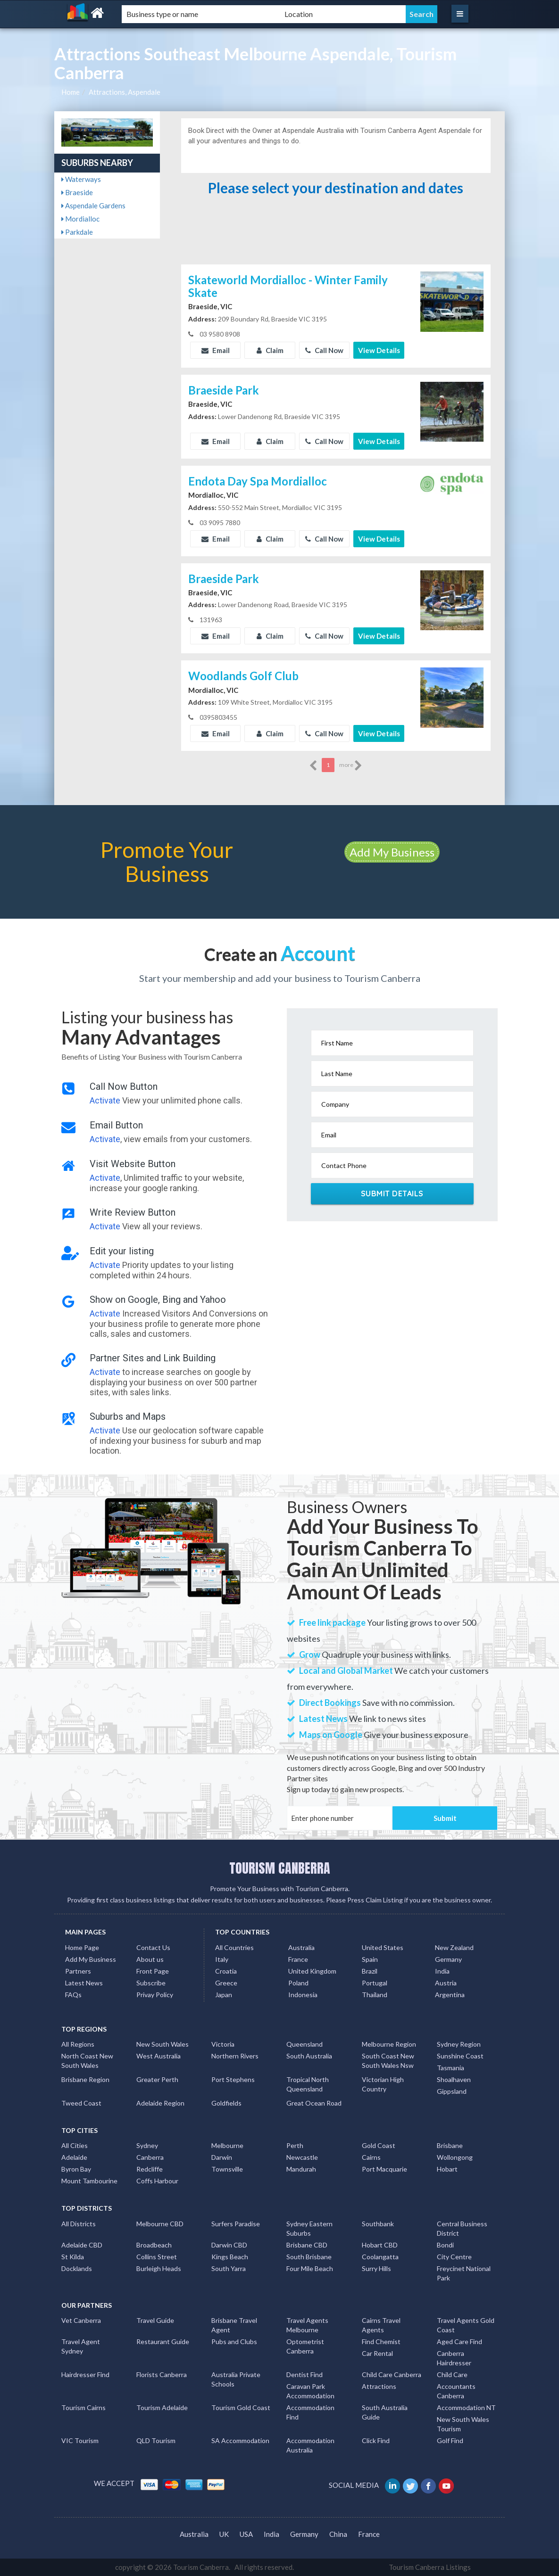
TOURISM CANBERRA (279, 1868)
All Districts (78, 2224)
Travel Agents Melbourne (307, 2325)
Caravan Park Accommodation (310, 2391)
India (442, 1971)
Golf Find (450, 2440)
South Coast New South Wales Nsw (388, 2060)
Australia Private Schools (235, 2379)
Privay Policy (154, 1995)
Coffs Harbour (157, 2181)
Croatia (226, 1971)
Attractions (379, 2386)
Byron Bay (76, 2169)
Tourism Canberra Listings (430, 2567)
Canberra (150, 2157)
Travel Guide (155, 2320)
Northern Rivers (235, 2056)
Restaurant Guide (162, 2341)
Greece (226, 1983)
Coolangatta (380, 2257)
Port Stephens (233, 2079)
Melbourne (227, 2145)
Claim (270, 350)
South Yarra (228, 2268)
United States (382, 1947)
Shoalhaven (454, 2079)
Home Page (82, 1947)
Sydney (147, 2145)
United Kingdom (312, 1971)
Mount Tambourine (89, 2181)
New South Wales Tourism (463, 2424)
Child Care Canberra (391, 2374)
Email (215, 350)
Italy (221, 1959)
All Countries (234, 1947)
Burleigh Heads (158, 2268)
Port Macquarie (384, 2169)
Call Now (324, 350)
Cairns (371, 2157)
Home (70, 92)
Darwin (221, 2157)
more (350, 765)
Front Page (152, 1971)
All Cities (74, 2145)
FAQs (73, 1995)
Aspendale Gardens (93, 205)
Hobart (447, 2169)
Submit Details (392, 1193)
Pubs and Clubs (234, 2341)
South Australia (309, 2056)
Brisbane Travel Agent (234, 2325)
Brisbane (450, 2145)
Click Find (376, 2440)
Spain (370, 1959)
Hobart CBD (380, 2245)
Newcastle (302, 2157)
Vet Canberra (81, 2320)
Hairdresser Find (85, 2374)
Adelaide (74, 2157)
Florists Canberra (161, 2374)
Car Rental (377, 2353)
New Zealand (454, 1947)
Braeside (77, 192)
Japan (223, 1995)
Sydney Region (459, 2044)
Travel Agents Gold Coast (465, 2325)
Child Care (452, 2374)
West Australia (158, 2056)
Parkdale (77, 232)
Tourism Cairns (83, 2407)
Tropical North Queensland (307, 2084)
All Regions (77, 2044)
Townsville (227, 2169)
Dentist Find (304, 2374)
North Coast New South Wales (87, 2060)
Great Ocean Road (314, 2103)
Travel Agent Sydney (80, 2346)
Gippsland (452, 2091)
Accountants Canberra (456, 2391)
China (338, 2534)
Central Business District (462, 2228)
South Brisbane (309, 2257)
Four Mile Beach (309, 2268)
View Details (379, 350)
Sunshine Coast (460, 2056)
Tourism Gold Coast (240, 2407)
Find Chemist (381, 2341)
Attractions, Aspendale (124, 92)
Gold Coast (378, 2145)
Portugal (374, 1983)
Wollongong (455, 2157)
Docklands (76, 2268)
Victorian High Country (383, 2084)
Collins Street (156, 2257)
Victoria (222, 2044)
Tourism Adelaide (162, 2407)
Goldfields (226, 2103)
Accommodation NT (466, 2407)
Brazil (369, 1971)
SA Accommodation (240, 2440)
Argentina (450, 1995)
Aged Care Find (459, 2341)
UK (224, 2534)
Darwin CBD (229, 2245)
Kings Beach (229, 2257)
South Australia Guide (385, 2412)
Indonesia (302, 1995)
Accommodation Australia (310, 2445)
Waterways (81, 179)
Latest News (84, 1983)
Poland (298, 1983)
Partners (78, 1971)
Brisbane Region (85, 2079)
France (298, 1959)
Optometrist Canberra (305, 2346)
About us (150, 1959)
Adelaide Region (160, 2103)
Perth (294, 2145)
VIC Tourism (80, 2440)
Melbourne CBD (160, 2224)
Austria (446, 1983)
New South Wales (162, 2044)
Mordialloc (80, 218)
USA (246, 2534)
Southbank (378, 2224)
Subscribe (151, 1983)
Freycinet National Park (464, 2273)
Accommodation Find (310, 2412)
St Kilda (72, 2257)
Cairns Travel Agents (381, 2325)
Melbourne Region (389, 2044)
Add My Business (392, 852)
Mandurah (301, 2169)
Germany (448, 1959)
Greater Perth (157, 2079)
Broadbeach (154, 2245)
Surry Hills (376, 2268)
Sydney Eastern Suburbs (309, 2228)
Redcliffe (149, 2169)
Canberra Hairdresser (454, 2358)
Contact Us (153, 1947)
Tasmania (450, 2068)
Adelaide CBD (81, 2245)
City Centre (454, 2257)
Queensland (304, 2044)
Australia (301, 1947)
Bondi (445, 2245)
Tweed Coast (81, 2103)
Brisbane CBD (306, 2245)
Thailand (374, 1995)
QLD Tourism (155, 2440)
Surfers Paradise (235, 2224)
